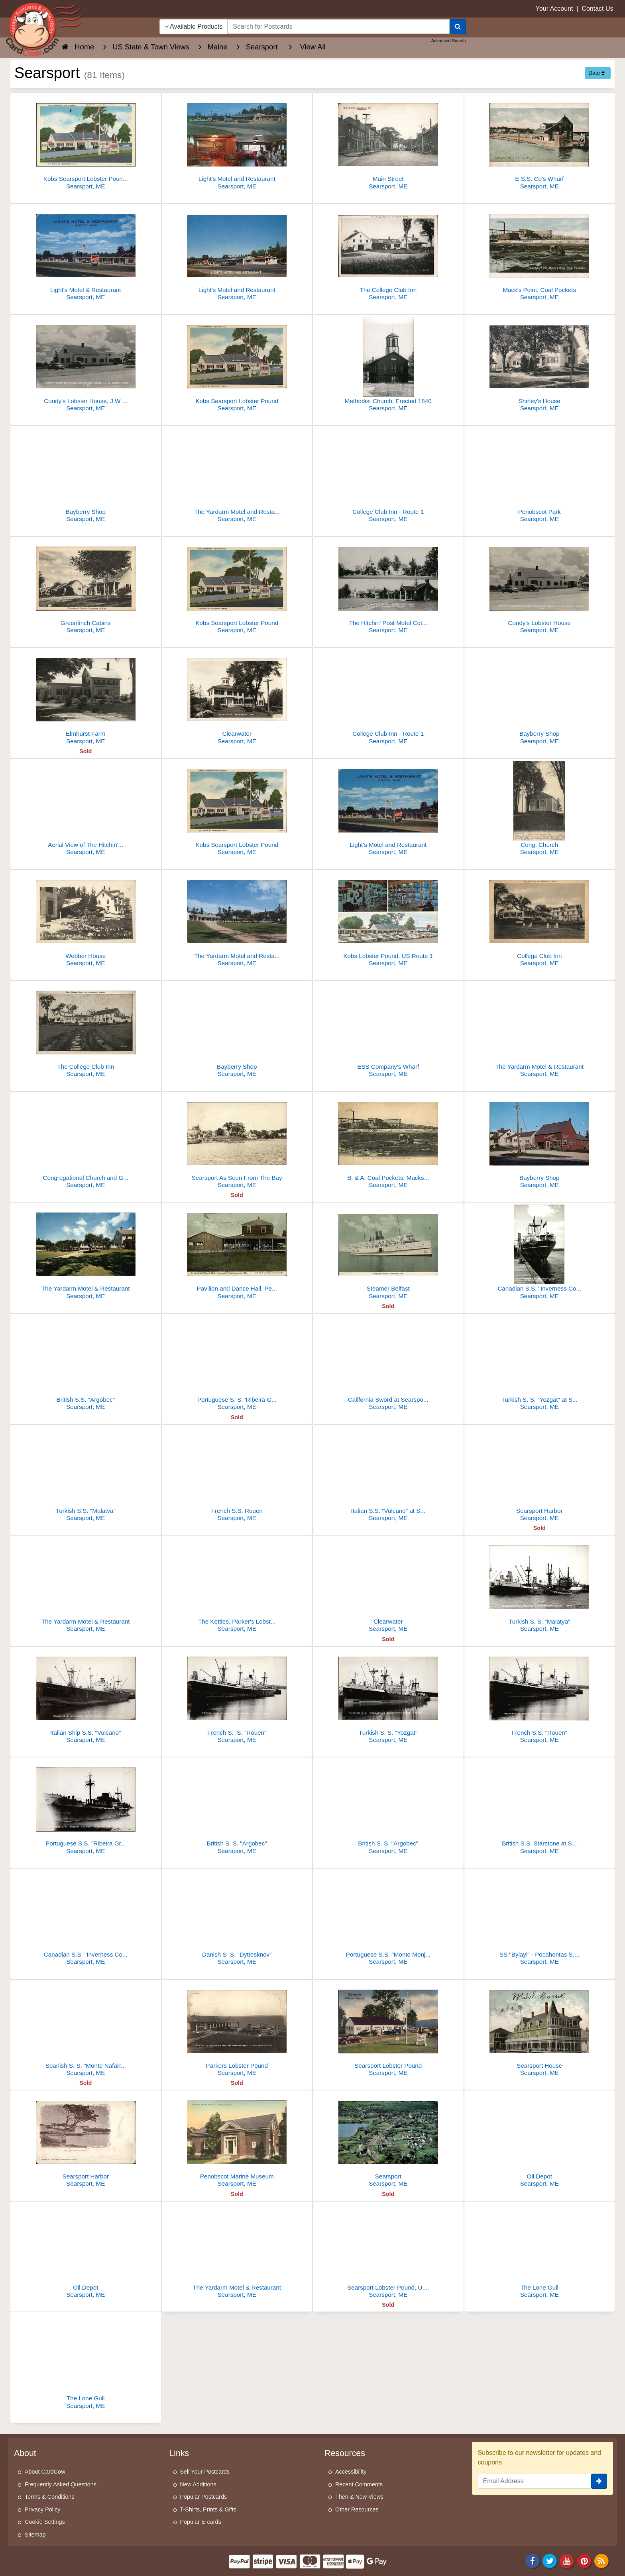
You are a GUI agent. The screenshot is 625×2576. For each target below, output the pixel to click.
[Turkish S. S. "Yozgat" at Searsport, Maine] (539, 1364)
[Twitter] (549, 2560)
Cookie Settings (45, 2522)
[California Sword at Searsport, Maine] (388, 1364)
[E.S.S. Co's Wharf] (539, 143)
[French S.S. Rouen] (237, 1475)
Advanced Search (448, 40)
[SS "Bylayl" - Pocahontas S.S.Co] (539, 1919)
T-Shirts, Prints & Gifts (208, 2509)
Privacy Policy (43, 2509)
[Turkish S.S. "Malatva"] (85, 1475)
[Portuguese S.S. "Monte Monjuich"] (388, 1919)
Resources (344, 2453)
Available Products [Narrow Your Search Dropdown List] (194, 26)
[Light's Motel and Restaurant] (237, 143)
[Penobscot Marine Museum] (237, 2140)
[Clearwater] (237, 698)
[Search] (458, 26)
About (25, 2453)
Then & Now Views (359, 2497)
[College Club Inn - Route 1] (388, 476)
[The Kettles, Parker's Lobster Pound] (237, 1586)
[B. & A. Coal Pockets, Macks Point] (388, 1142)
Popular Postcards (203, 2497)
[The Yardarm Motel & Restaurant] (539, 1031)
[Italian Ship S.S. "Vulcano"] (85, 1697)
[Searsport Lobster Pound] (388, 2030)
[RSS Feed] (601, 2560)
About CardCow (45, 2471)
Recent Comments (359, 2484)
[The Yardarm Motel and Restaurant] (237, 920)
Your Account (554, 8)
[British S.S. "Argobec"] (85, 1364)
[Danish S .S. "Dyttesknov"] (237, 1919)
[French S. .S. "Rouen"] (237, 1697)
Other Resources (357, 2509)
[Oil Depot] (539, 2140)
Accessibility (350, 2471)
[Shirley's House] (539, 365)
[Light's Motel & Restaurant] (85, 254)
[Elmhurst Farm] (85, 698)
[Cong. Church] (539, 809)
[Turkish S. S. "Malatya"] (539, 1586)
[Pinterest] (584, 2560)
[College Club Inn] (539, 920)
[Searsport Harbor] (539, 1475)
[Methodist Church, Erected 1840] (388, 365)
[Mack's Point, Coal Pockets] (539, 254)
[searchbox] (338, 26)
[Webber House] (85, 920)
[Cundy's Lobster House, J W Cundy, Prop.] (85, 365)
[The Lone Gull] (539, 2252)
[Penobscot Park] (539, 476)
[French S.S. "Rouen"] (539, 1697)
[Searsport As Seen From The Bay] (237, 1142)
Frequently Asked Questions (60, 2484)
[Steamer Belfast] (388, 1253)
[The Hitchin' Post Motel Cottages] (388, 587)
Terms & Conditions (50, 2497)
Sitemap (35, 2534)
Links (179, 2453)
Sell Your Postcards (205, 2471)
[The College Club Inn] (388, 254)
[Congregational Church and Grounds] (85, 1142)
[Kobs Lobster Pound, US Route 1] (388, 920)
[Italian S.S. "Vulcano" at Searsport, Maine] (388, 1475)
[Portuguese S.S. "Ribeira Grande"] (85, 1807)
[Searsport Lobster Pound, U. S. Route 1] (388, 2252)
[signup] (599, 2481)
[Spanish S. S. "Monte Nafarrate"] (85, 2030)
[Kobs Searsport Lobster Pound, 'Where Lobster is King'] (85, 143)
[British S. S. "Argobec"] (237, 1807)
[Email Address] (535, 2481)
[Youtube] (567, 2560)
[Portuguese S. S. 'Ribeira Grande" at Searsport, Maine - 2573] (237, 1364)
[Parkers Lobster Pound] (237, 2030)
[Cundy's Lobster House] (539, 587)
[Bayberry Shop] (85, 476)
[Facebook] (532, 2560)
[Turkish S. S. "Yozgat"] (388, 1697)
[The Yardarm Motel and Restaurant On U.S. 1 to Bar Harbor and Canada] (237, 476)
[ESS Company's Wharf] (388, 1031)
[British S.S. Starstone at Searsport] (539, 1807)
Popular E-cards (200, 2522)
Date (596, 73)
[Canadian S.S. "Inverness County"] (539, 1253)
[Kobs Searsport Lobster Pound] (237, 365)
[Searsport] (388, 2140)
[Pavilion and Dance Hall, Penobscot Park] (237, 1253)
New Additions (198, 2484)
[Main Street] (388, 143)
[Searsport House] (539, 2030)
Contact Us (597, 8)
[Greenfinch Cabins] (85, 587)
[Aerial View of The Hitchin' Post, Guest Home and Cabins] (85, 809)
